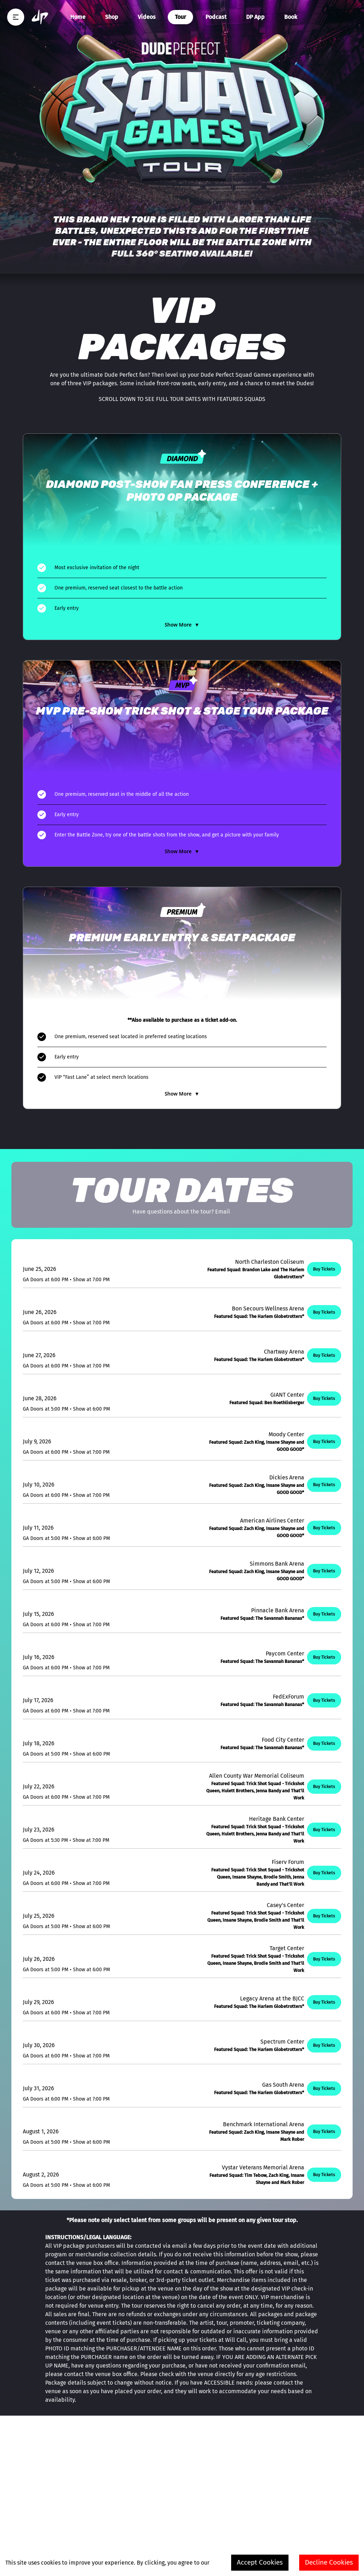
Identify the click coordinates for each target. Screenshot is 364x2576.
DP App (255, 17)
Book (290, 17)
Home (77, 17)
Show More (182, 624)
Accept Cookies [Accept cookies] (260, 2562)
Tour (180, 17)
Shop (111, 17)
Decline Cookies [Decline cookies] (329, 2562)
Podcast (216, 17)
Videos (147, 17)
